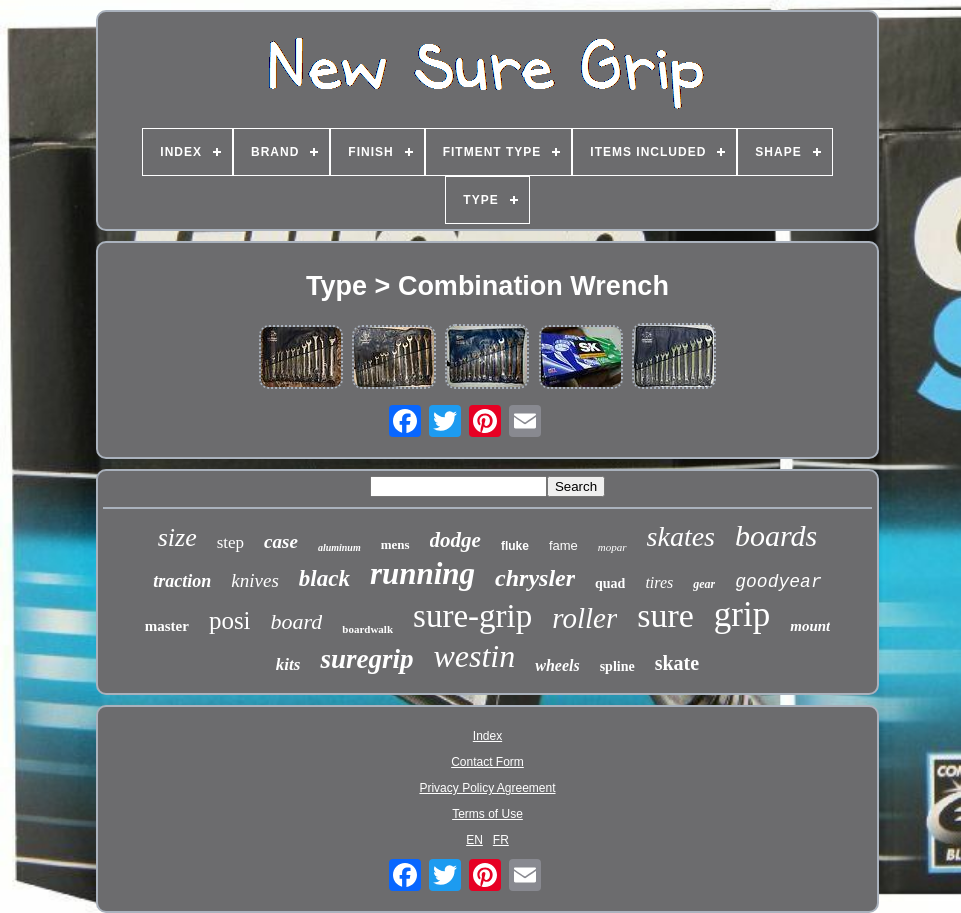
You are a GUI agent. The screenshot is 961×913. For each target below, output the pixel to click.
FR (501, 840)
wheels (557, 665)
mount (810, 626)
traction (182, 581)
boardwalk (367, 629)
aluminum (339, 547)
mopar (612, 547)
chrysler (535, 578)
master (167, 626)
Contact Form (487, 762)
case (281, 541)
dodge (455, 540)
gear (704, 584)
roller (584, 618)
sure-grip (472, 616)
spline (617, 666)
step (230, 542)
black (324, 578)
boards (776, 535)
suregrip (366, 659)
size (177, 537)
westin (474, 656)
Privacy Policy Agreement (487, 788)
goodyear (778, 582)
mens (395, 544)
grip (742, 614)
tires (659, 582)
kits (288, 664)
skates (681, 536)
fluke (515, 546)
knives (254, 580)
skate (677, 663)
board (297, 621)
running (422, 573)
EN (474, 840)
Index (487, 736)
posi (230, 620)
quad (610, 583)
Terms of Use (487, 814)
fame (563, 545)
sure (665, 615)
